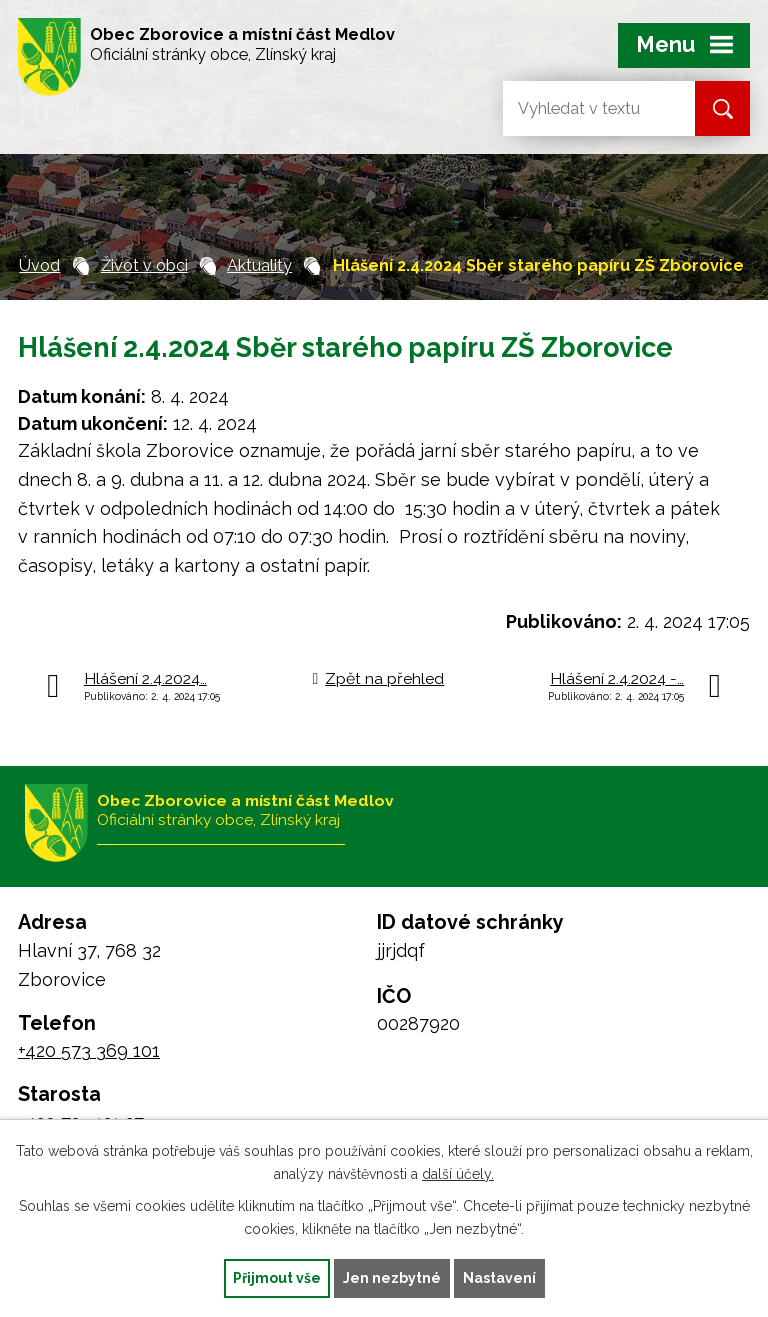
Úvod (39, 265)
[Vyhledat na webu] (583, 108)
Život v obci (144, 265)
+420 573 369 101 (89, 1050)
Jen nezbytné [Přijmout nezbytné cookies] (392, 1278)
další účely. (458, 1174)
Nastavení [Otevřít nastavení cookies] (499, 1278)
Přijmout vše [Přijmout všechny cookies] (277, 1278)
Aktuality (259, 265)
